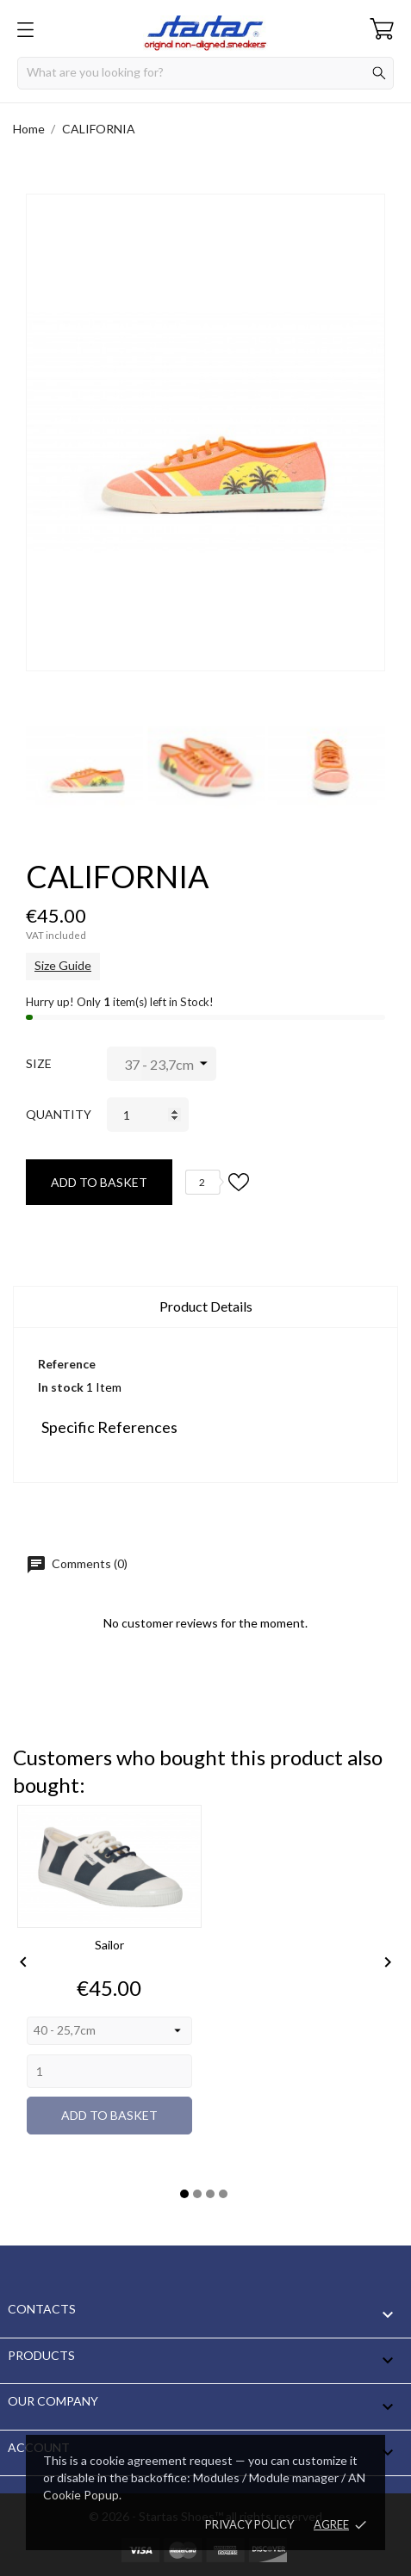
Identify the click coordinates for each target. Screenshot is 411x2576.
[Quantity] (148, 1114)
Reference (67, 1363)
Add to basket (99, 1182)
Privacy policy (249, 2524)
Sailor (109, 1944)
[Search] (205, 73)
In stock (61, 1387)
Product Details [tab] (205, 1306)
